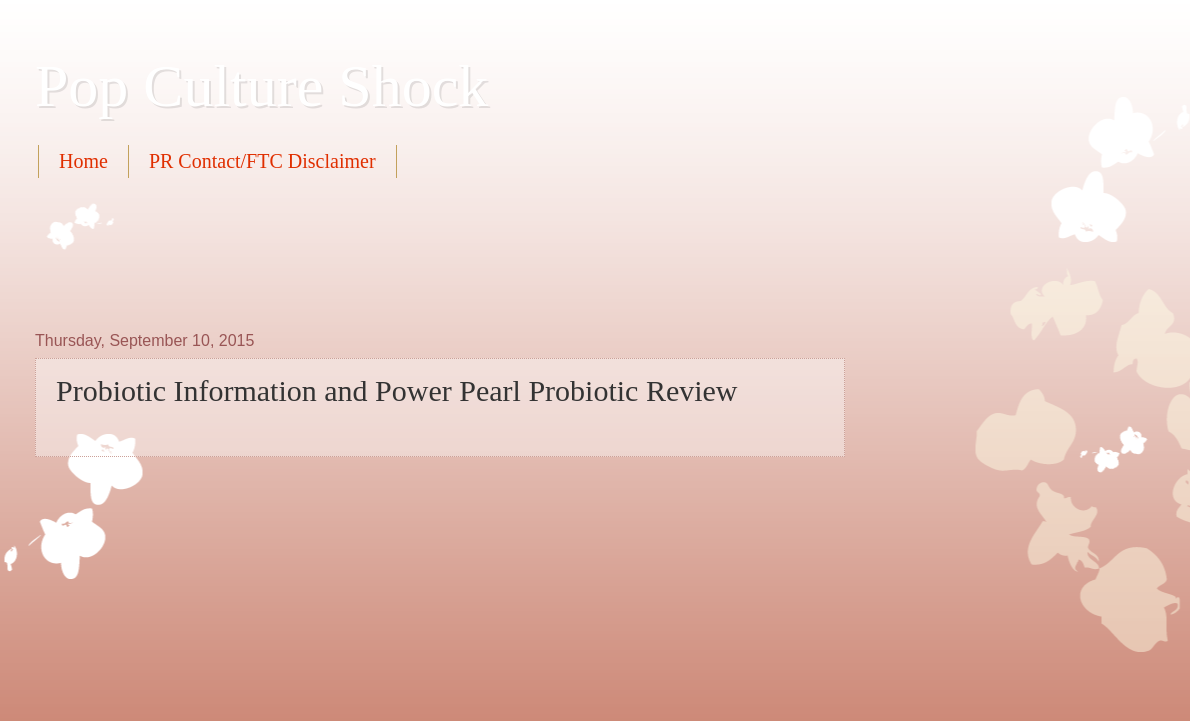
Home (83, 161)
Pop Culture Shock (261, 86)
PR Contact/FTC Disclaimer (262, 161)
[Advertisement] (399, 252)
